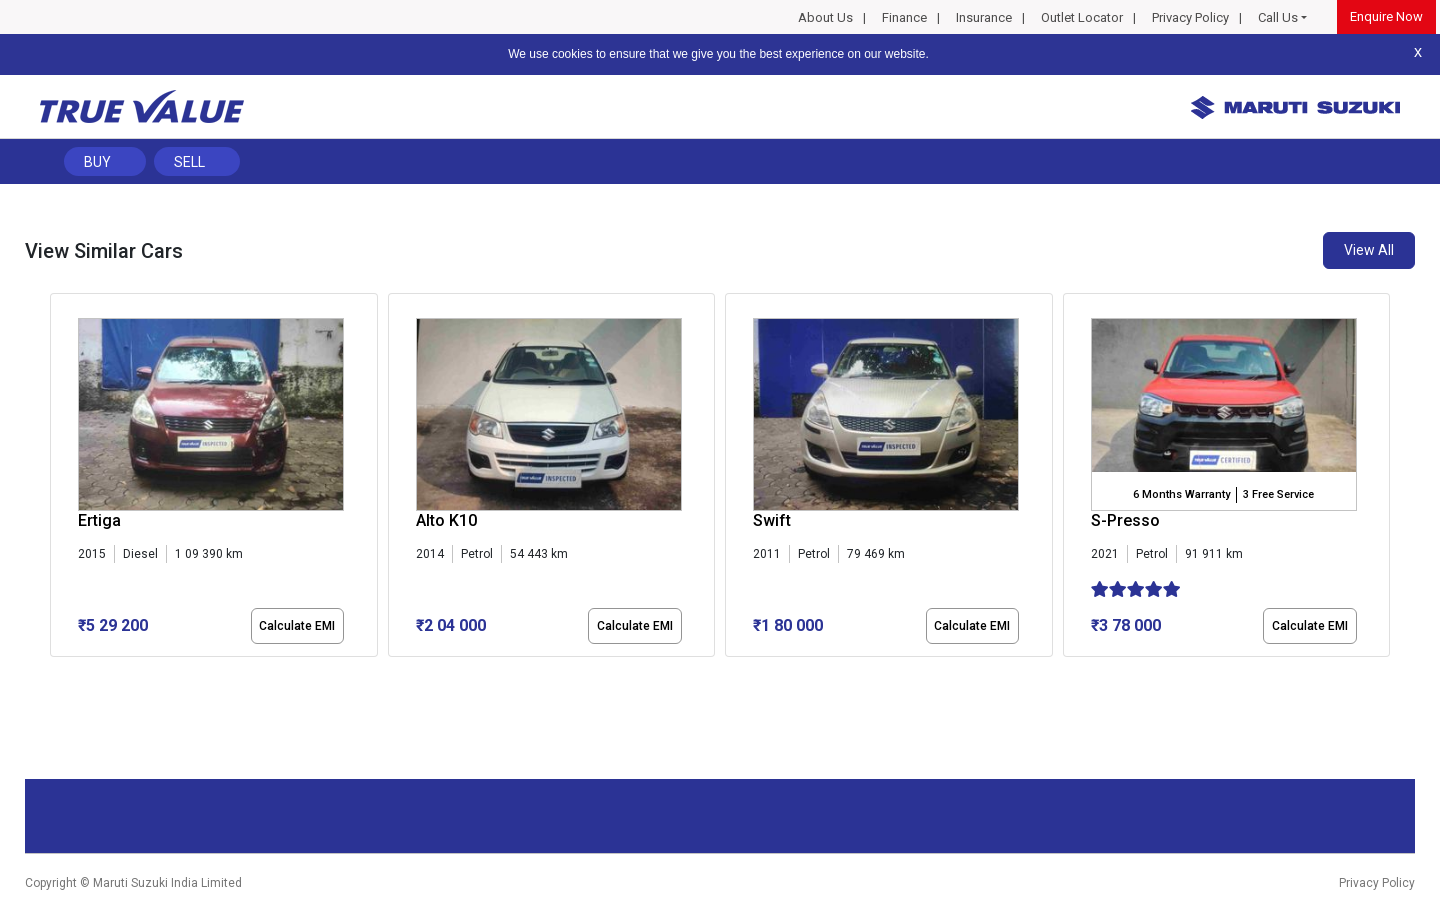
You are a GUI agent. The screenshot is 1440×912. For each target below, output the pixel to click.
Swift (772, 520)
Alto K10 (446, 520)
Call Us (1278, 17)
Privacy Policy (1190, 17)
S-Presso (1125, 520)
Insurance (984, 17)
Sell (189, 162)
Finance (904, 17)
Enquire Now (1386, 16)
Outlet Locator (1082, 17)
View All (1369, 250)
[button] (56, 674)
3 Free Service (1278, 494)
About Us (825, 17)
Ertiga (99, 520)
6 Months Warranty (1181, 494)
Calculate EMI (297, 626)
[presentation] (60, 479)
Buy (97, 162)
